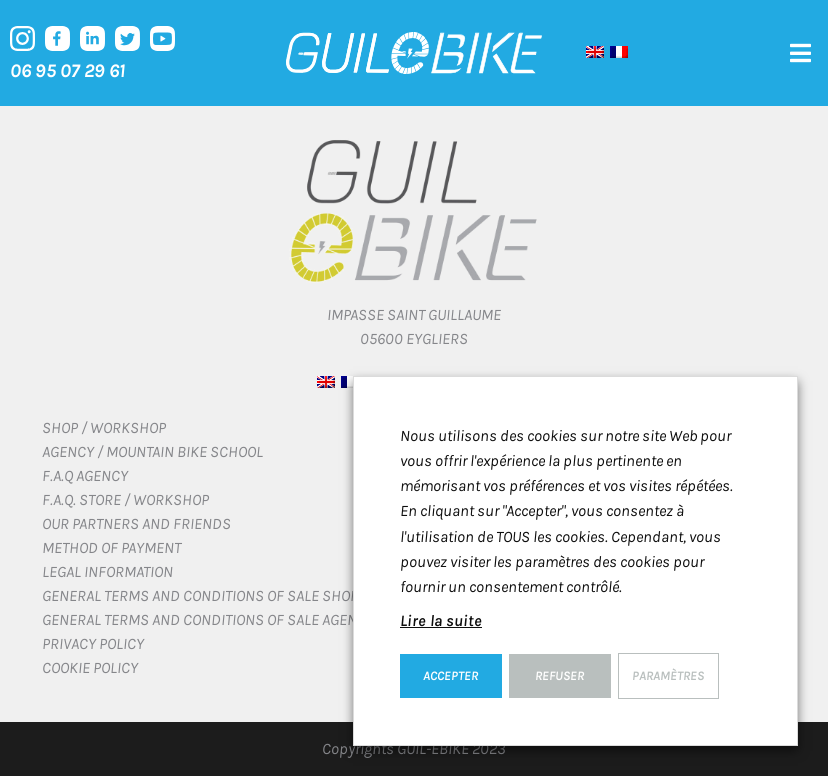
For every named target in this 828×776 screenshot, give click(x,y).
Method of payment (111, 547)
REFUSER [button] (559, 675)
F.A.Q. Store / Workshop (125, 499)
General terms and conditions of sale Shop (200, 595)
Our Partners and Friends (136, 523)
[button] (800, 53)
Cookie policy (90, 667)
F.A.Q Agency (85, 475)
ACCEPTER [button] (450, 675)
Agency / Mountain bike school (152, 451)
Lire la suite (441, 620)
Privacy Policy (93, 643)
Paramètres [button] (668, 675)
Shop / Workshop (104, 427)
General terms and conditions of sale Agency (208, 619)
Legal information (107, 571)
